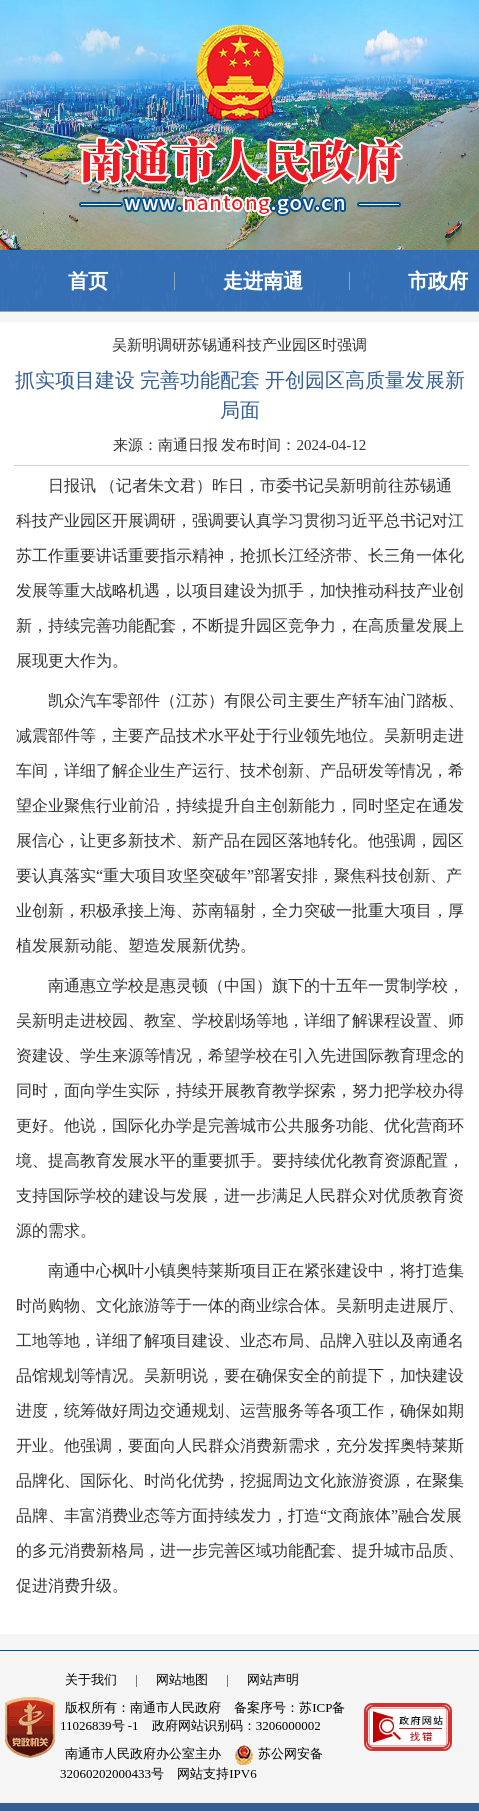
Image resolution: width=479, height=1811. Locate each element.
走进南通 (263, 281)
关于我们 (91, 1679)
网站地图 (182, 1679)
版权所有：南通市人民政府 (143, 1707)
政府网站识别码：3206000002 (236, 1725)
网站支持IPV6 (216, 1773)
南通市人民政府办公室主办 (143, 1753)
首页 (88, 281)
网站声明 (273, 1679)
